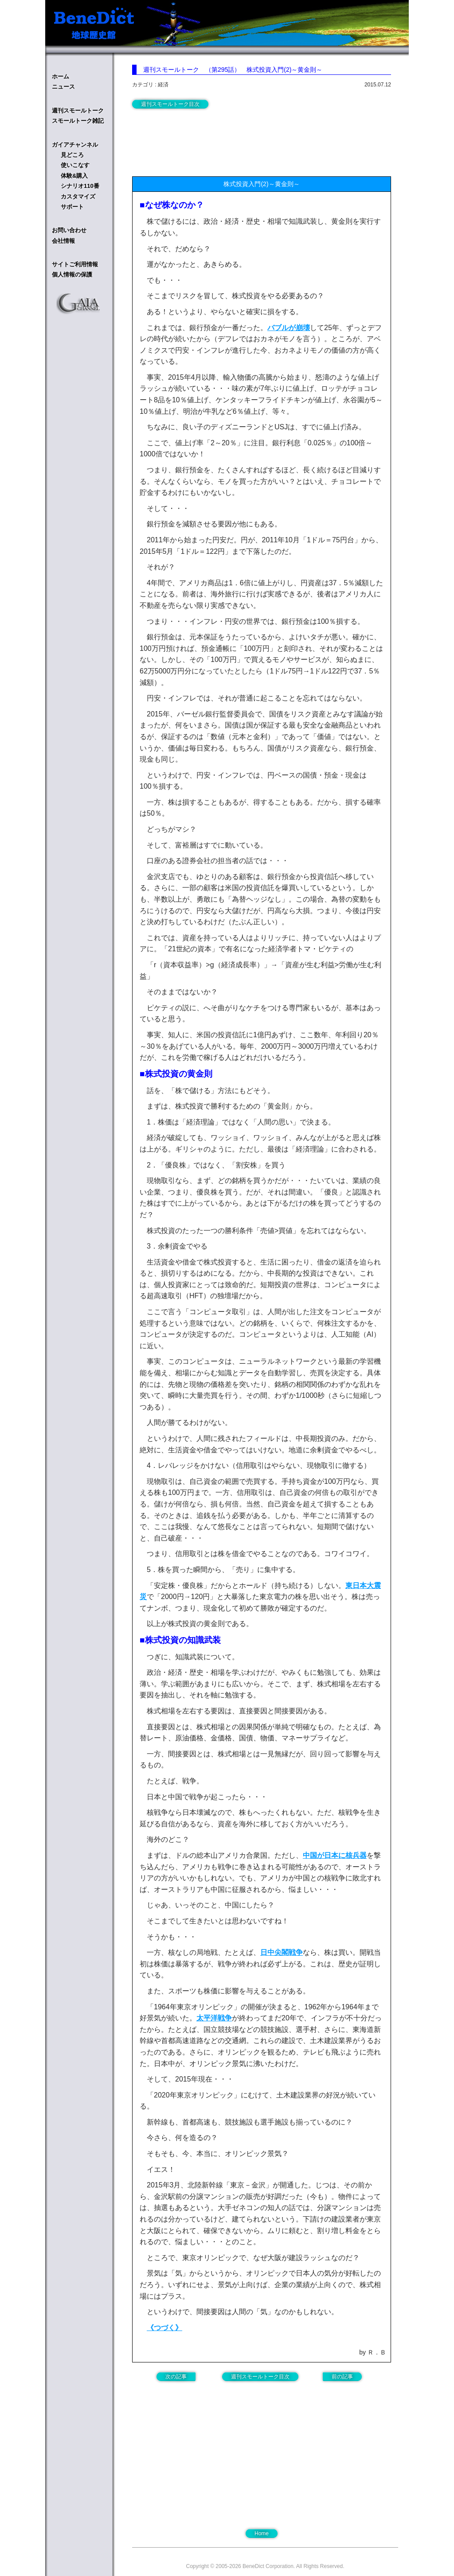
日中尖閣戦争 (281, 1952)
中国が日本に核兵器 (335, 1855)
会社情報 (63, 240)
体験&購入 (74, 175)
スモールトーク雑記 (78, 120)
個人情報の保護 (72, 274)
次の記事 (176, 2377)
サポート (72, 206)
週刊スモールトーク (78, 110)
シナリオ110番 (80, 186)
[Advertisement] (203, 140)
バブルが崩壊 (288, 327)
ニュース (63, 86)
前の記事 (342, 2377)
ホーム (60, 76)
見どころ (72, 155)
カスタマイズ (78, 196)
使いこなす (75, 165)
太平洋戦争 (214, 2018)
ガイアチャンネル (75, 144)
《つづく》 (164, 2327)
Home (261, 2533)
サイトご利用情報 (75, 264)
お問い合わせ (69, 230)
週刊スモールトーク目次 (170, 104)
